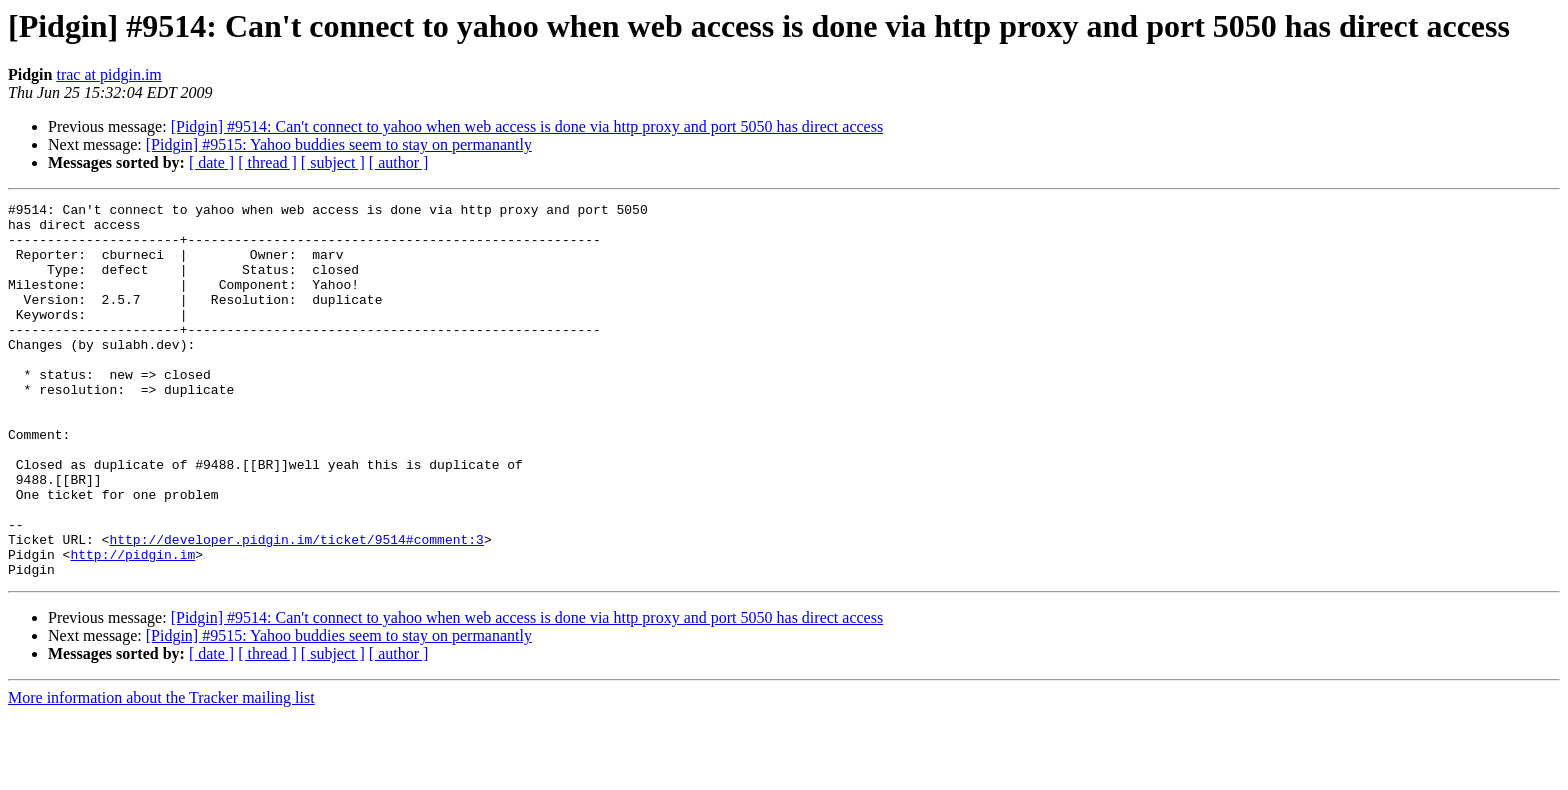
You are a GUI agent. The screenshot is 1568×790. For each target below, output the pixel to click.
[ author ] (399, 162)
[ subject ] (333, 162)
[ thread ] (267, 162)
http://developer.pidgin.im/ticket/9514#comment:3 (296, 608)
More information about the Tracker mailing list (161, 772)
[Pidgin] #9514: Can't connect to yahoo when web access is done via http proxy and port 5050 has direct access (527, 126)
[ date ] (211, 162)
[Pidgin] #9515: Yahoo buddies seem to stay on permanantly (339, 144)
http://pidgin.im (132, 626)
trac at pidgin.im (108, 74)
